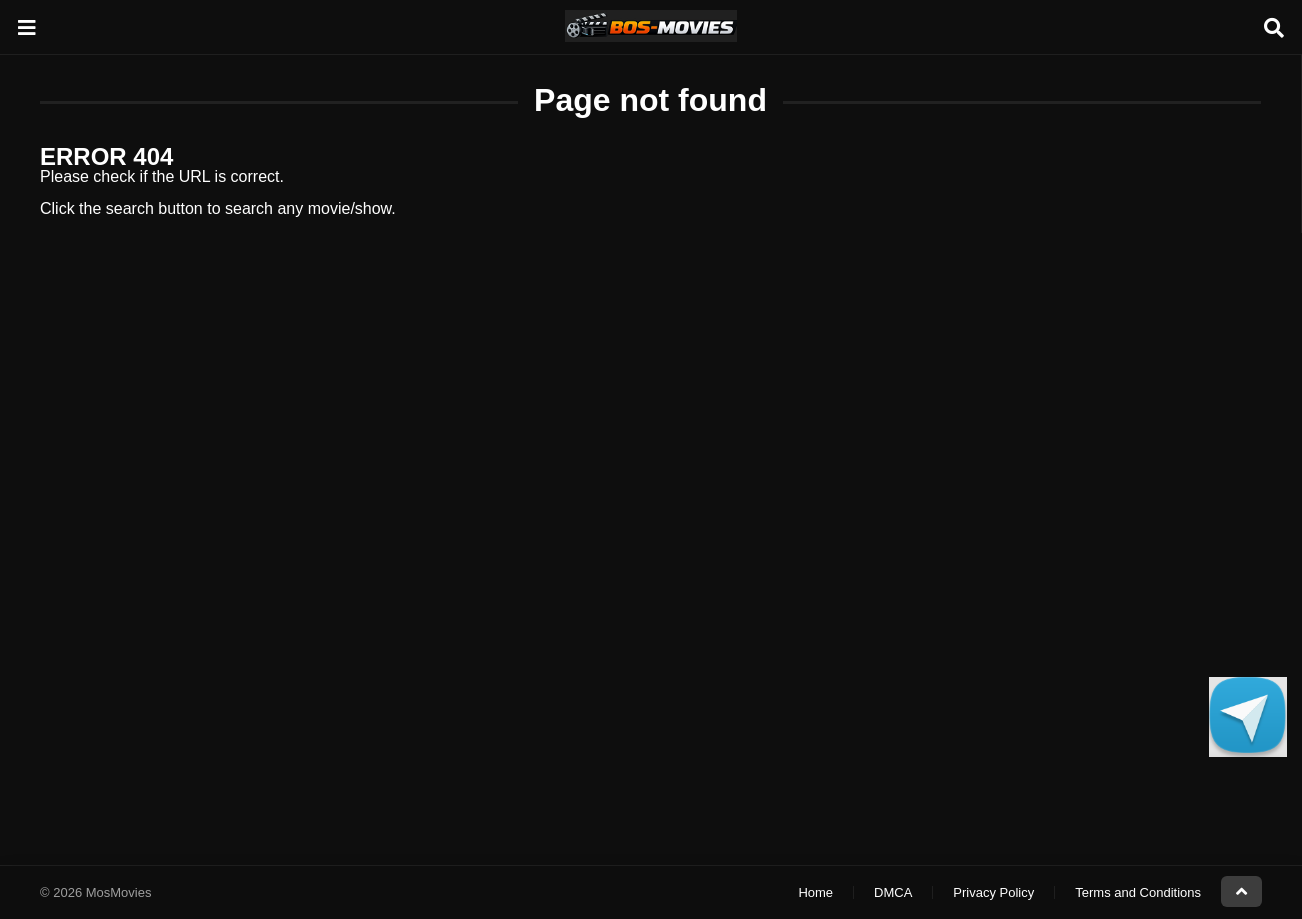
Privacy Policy (993, 892)
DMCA (893, 892)
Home (815, 892)
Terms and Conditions (1138, 892)
